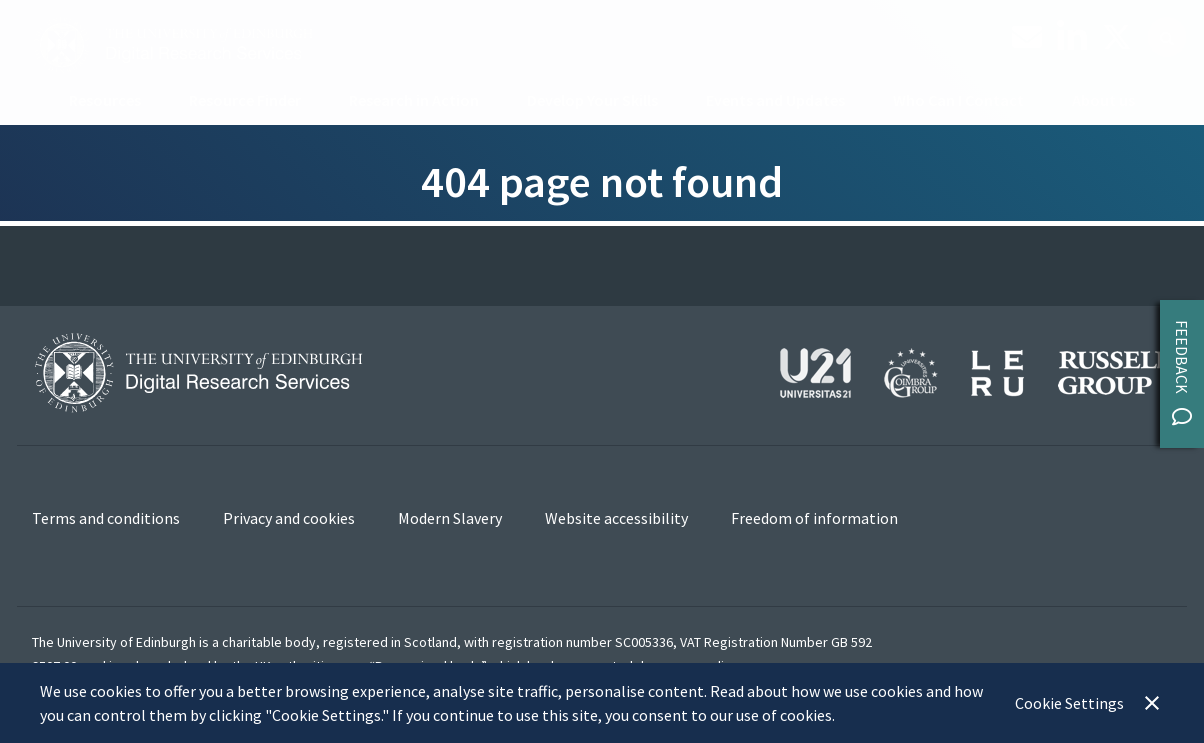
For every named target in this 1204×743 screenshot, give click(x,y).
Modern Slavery (450, 518)
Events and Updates (775, 100)
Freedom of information (814, 518)
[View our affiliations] (976, 370)
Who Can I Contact (958, 100)
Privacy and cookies (289, 518)
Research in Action (414, 100)
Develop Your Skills (592, 100)
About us (1103, 100)
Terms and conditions (106, 518)
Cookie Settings (1069, 703)
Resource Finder (245, 100)
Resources (105, 100)
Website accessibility (616, 518)
